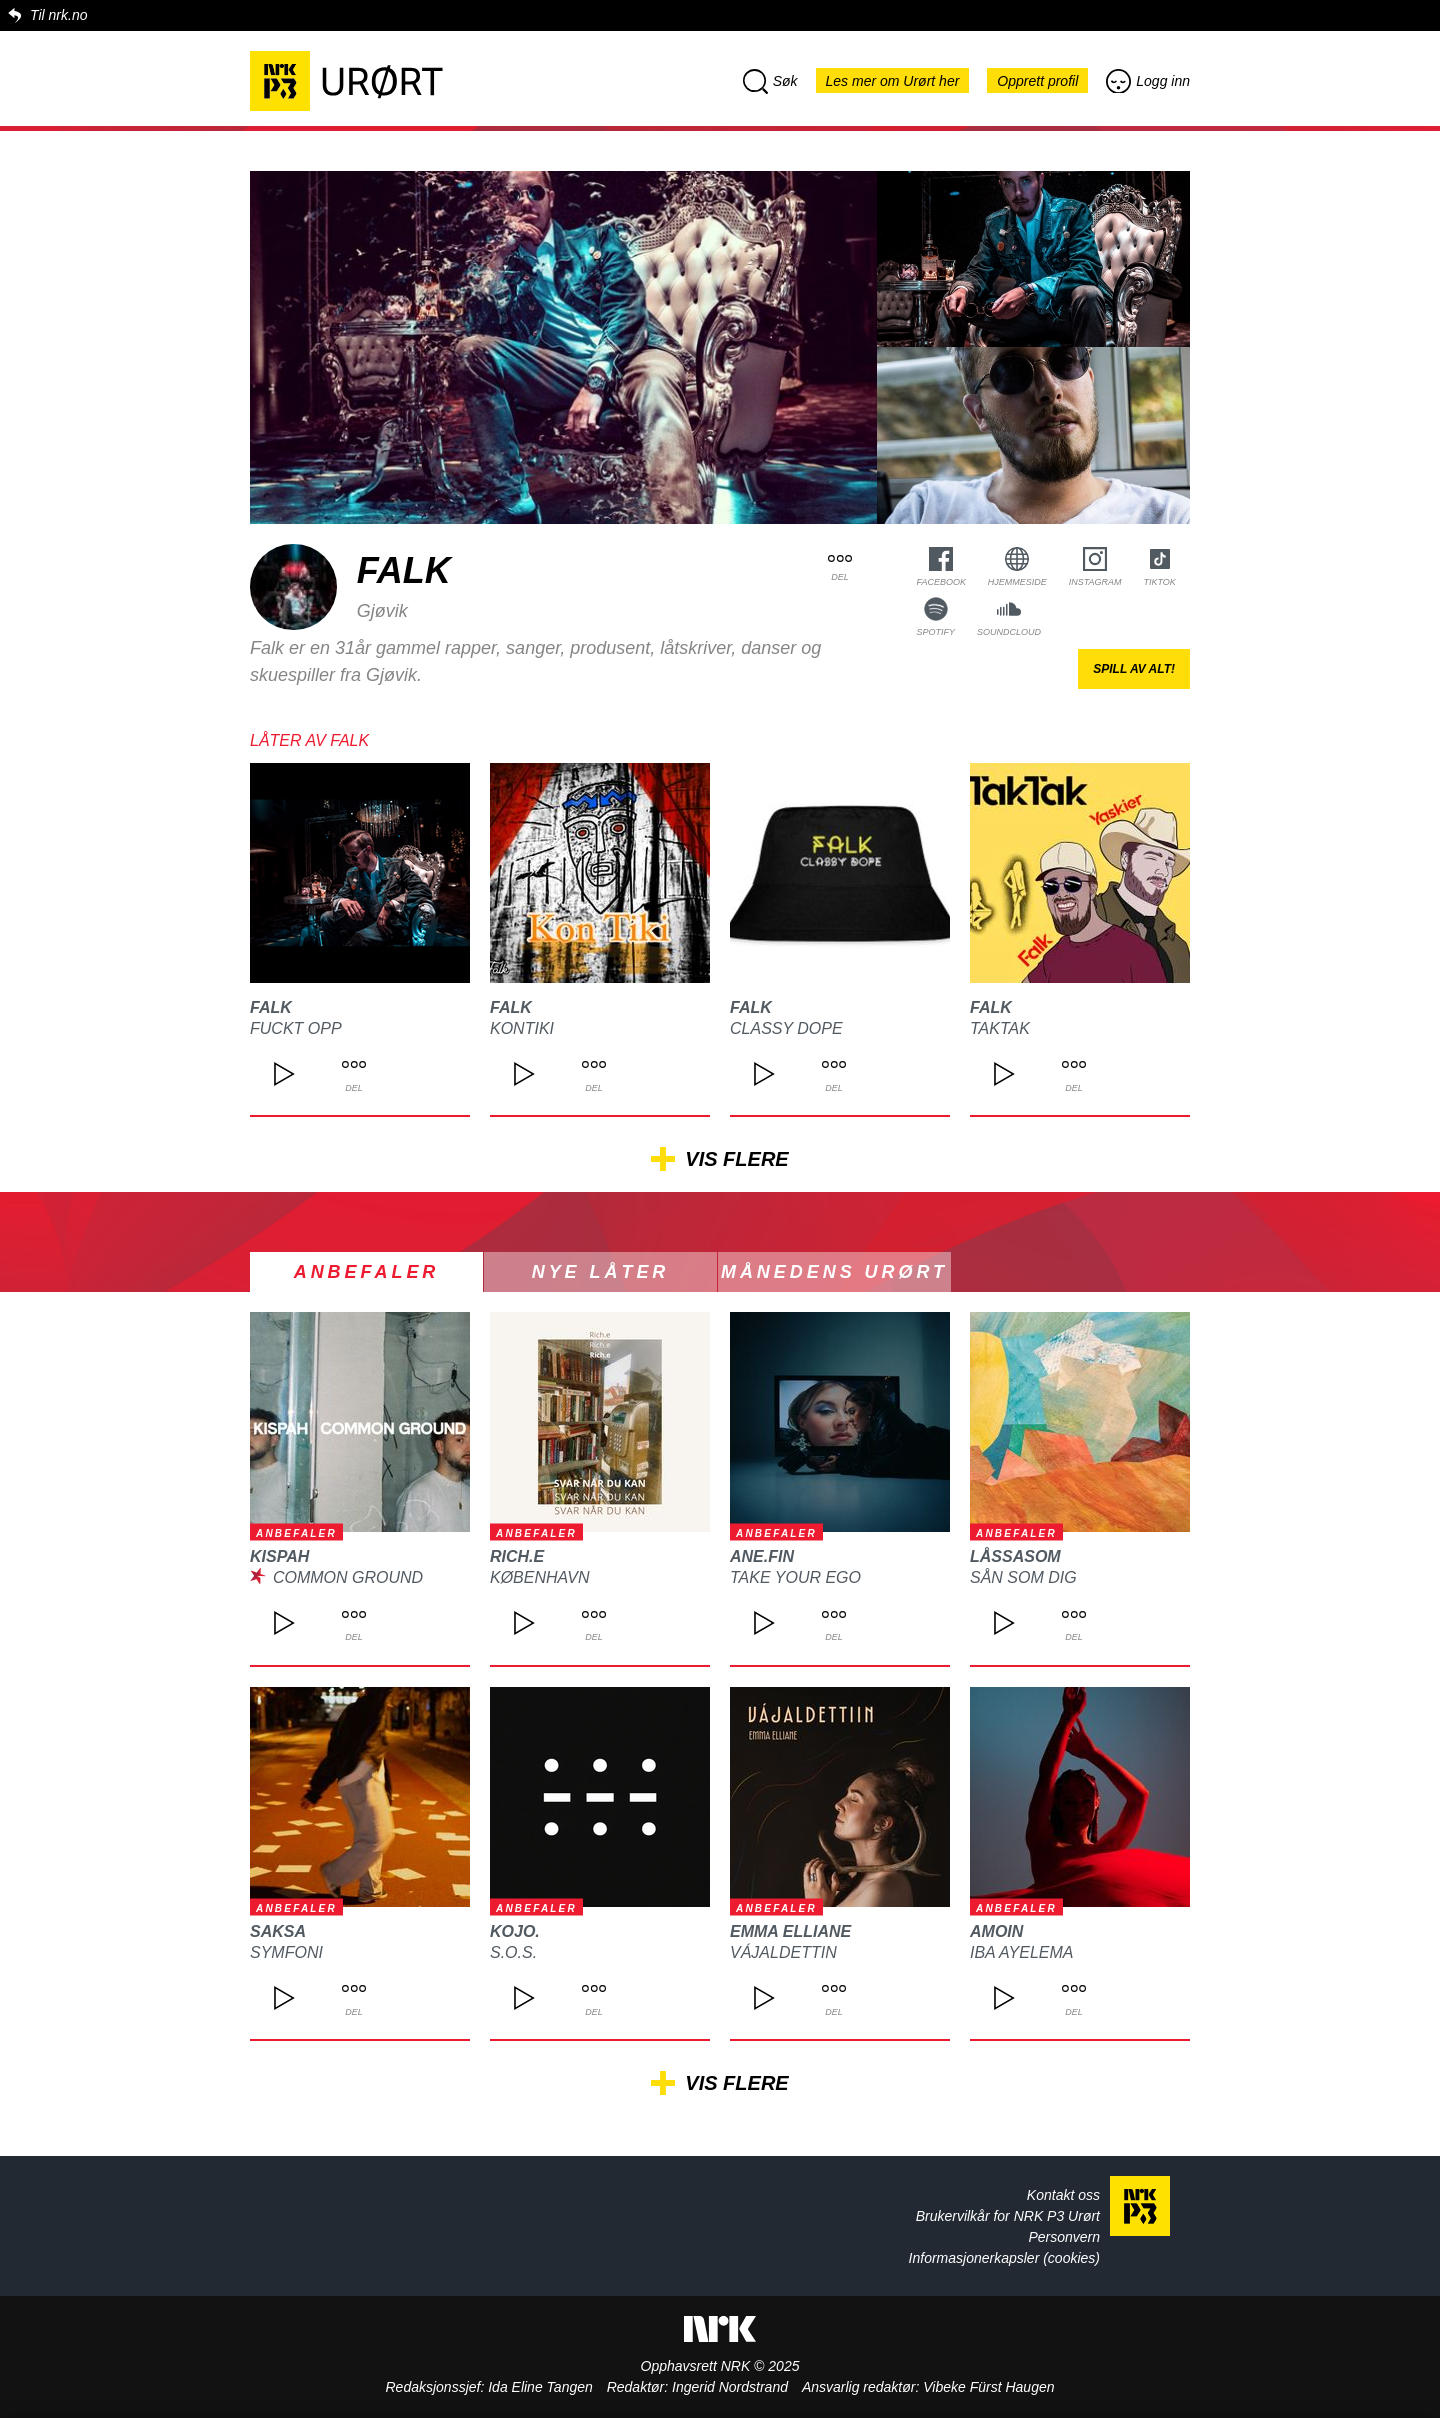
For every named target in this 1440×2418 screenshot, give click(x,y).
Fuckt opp (296, 1028)
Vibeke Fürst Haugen (988, 2387)
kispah (279, 1556)
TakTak (1000, 1028)
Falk (271, 1007)
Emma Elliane (790, 1931)
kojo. (515, 1931)
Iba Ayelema (1021, 1952)
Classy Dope (786, 1028)
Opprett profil (1037, 81)
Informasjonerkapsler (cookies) (1004, 2258)
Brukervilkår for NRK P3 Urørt (1008, 2216)
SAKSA (278, 1931)
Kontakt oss (1063, 2195)
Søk (770, 81)
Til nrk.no (58, 15)
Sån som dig (1023, 1577)
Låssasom (1015, 1556)
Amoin (996, 1931)
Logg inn (1148, 81)
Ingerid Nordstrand (730, 2387)
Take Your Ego (795, 1577)
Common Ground (348, 1577)
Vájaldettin (783, 1952)
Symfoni (286, 1952)
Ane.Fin (762, 1556)
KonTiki (522, 1028)
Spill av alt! (1134, 669)
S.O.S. (513, 1952)
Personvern (1064, 2237)
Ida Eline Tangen (540, 2387)
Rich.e (517, 1556)
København (540, 1577)
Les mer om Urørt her (893, 81)
